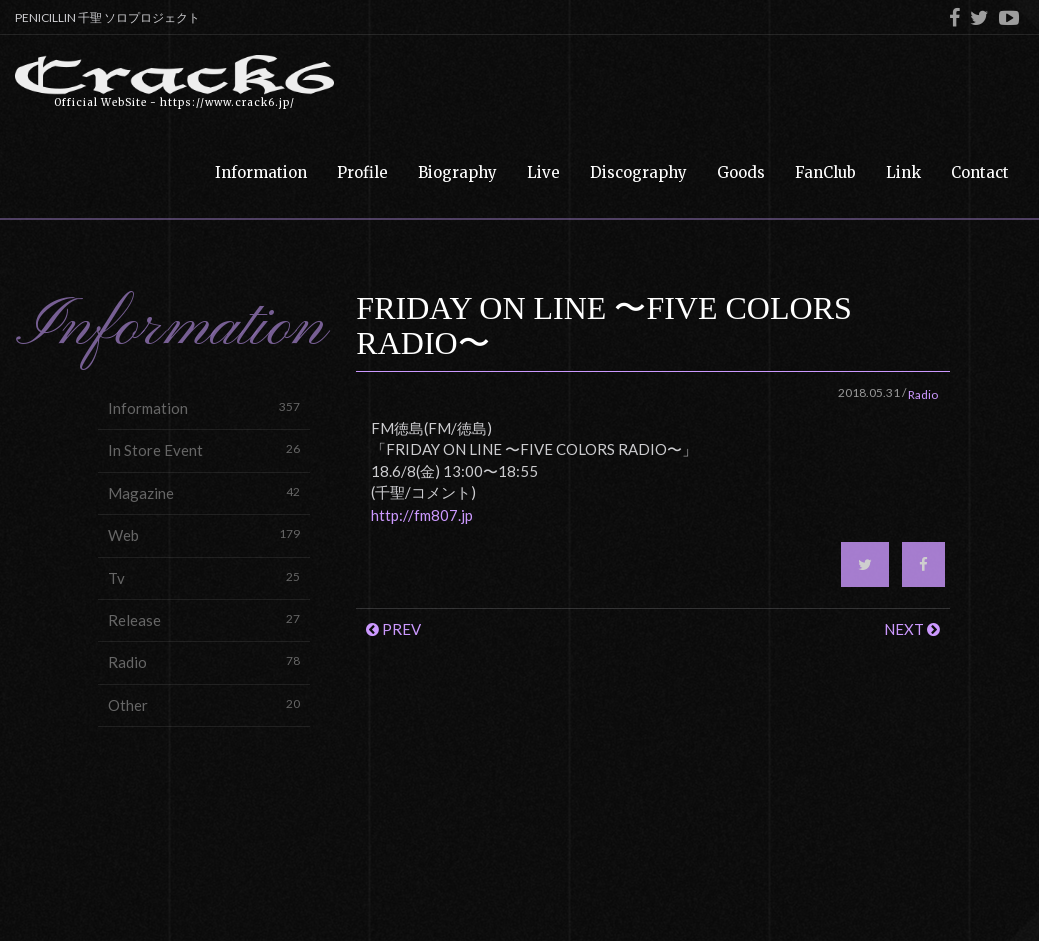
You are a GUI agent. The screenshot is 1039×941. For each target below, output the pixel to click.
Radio (204, 661)
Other (204, 704)
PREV (393, 629)
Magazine (204, 492)
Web (204, 534)
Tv (204, 577)
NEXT (912, 629)
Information (204, 407)
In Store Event (204, 449)
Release (204, 619)
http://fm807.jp (422, 515)
